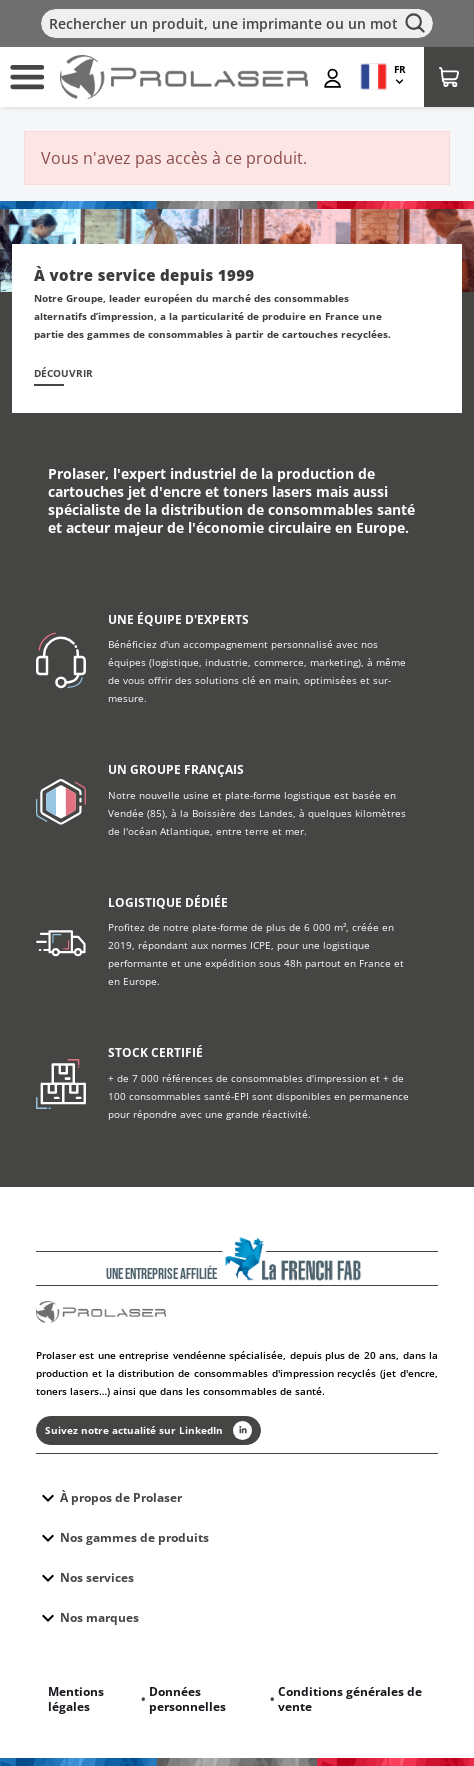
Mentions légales (76, 1699)
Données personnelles (187, 1699)
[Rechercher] (237, 23)
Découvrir (63, 373)
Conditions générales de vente (350, 1699)
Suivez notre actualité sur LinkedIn (148, 1430)
